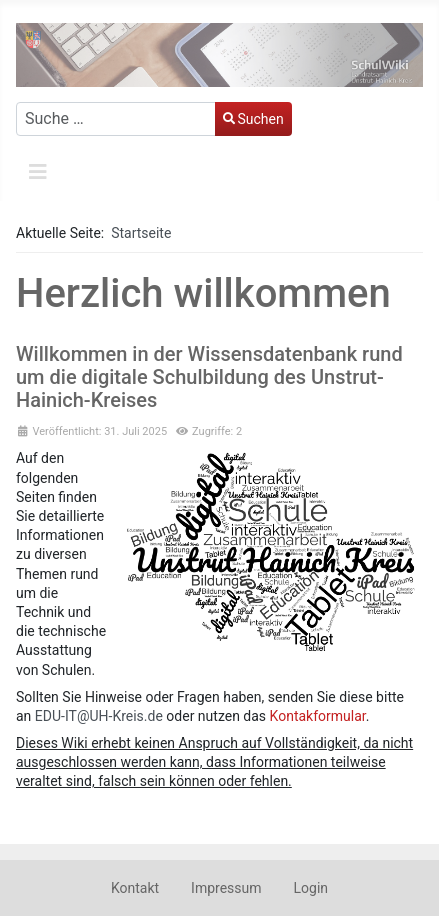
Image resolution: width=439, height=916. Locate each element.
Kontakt (135, 888)
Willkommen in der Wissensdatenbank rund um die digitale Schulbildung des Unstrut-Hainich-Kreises (209, 377)
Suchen (253, 119)
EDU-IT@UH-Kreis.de (99, 716)
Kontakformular (318, 716)
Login (311, 888)
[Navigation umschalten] (38, 172)
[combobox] (116, 119)
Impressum (226, 888)
